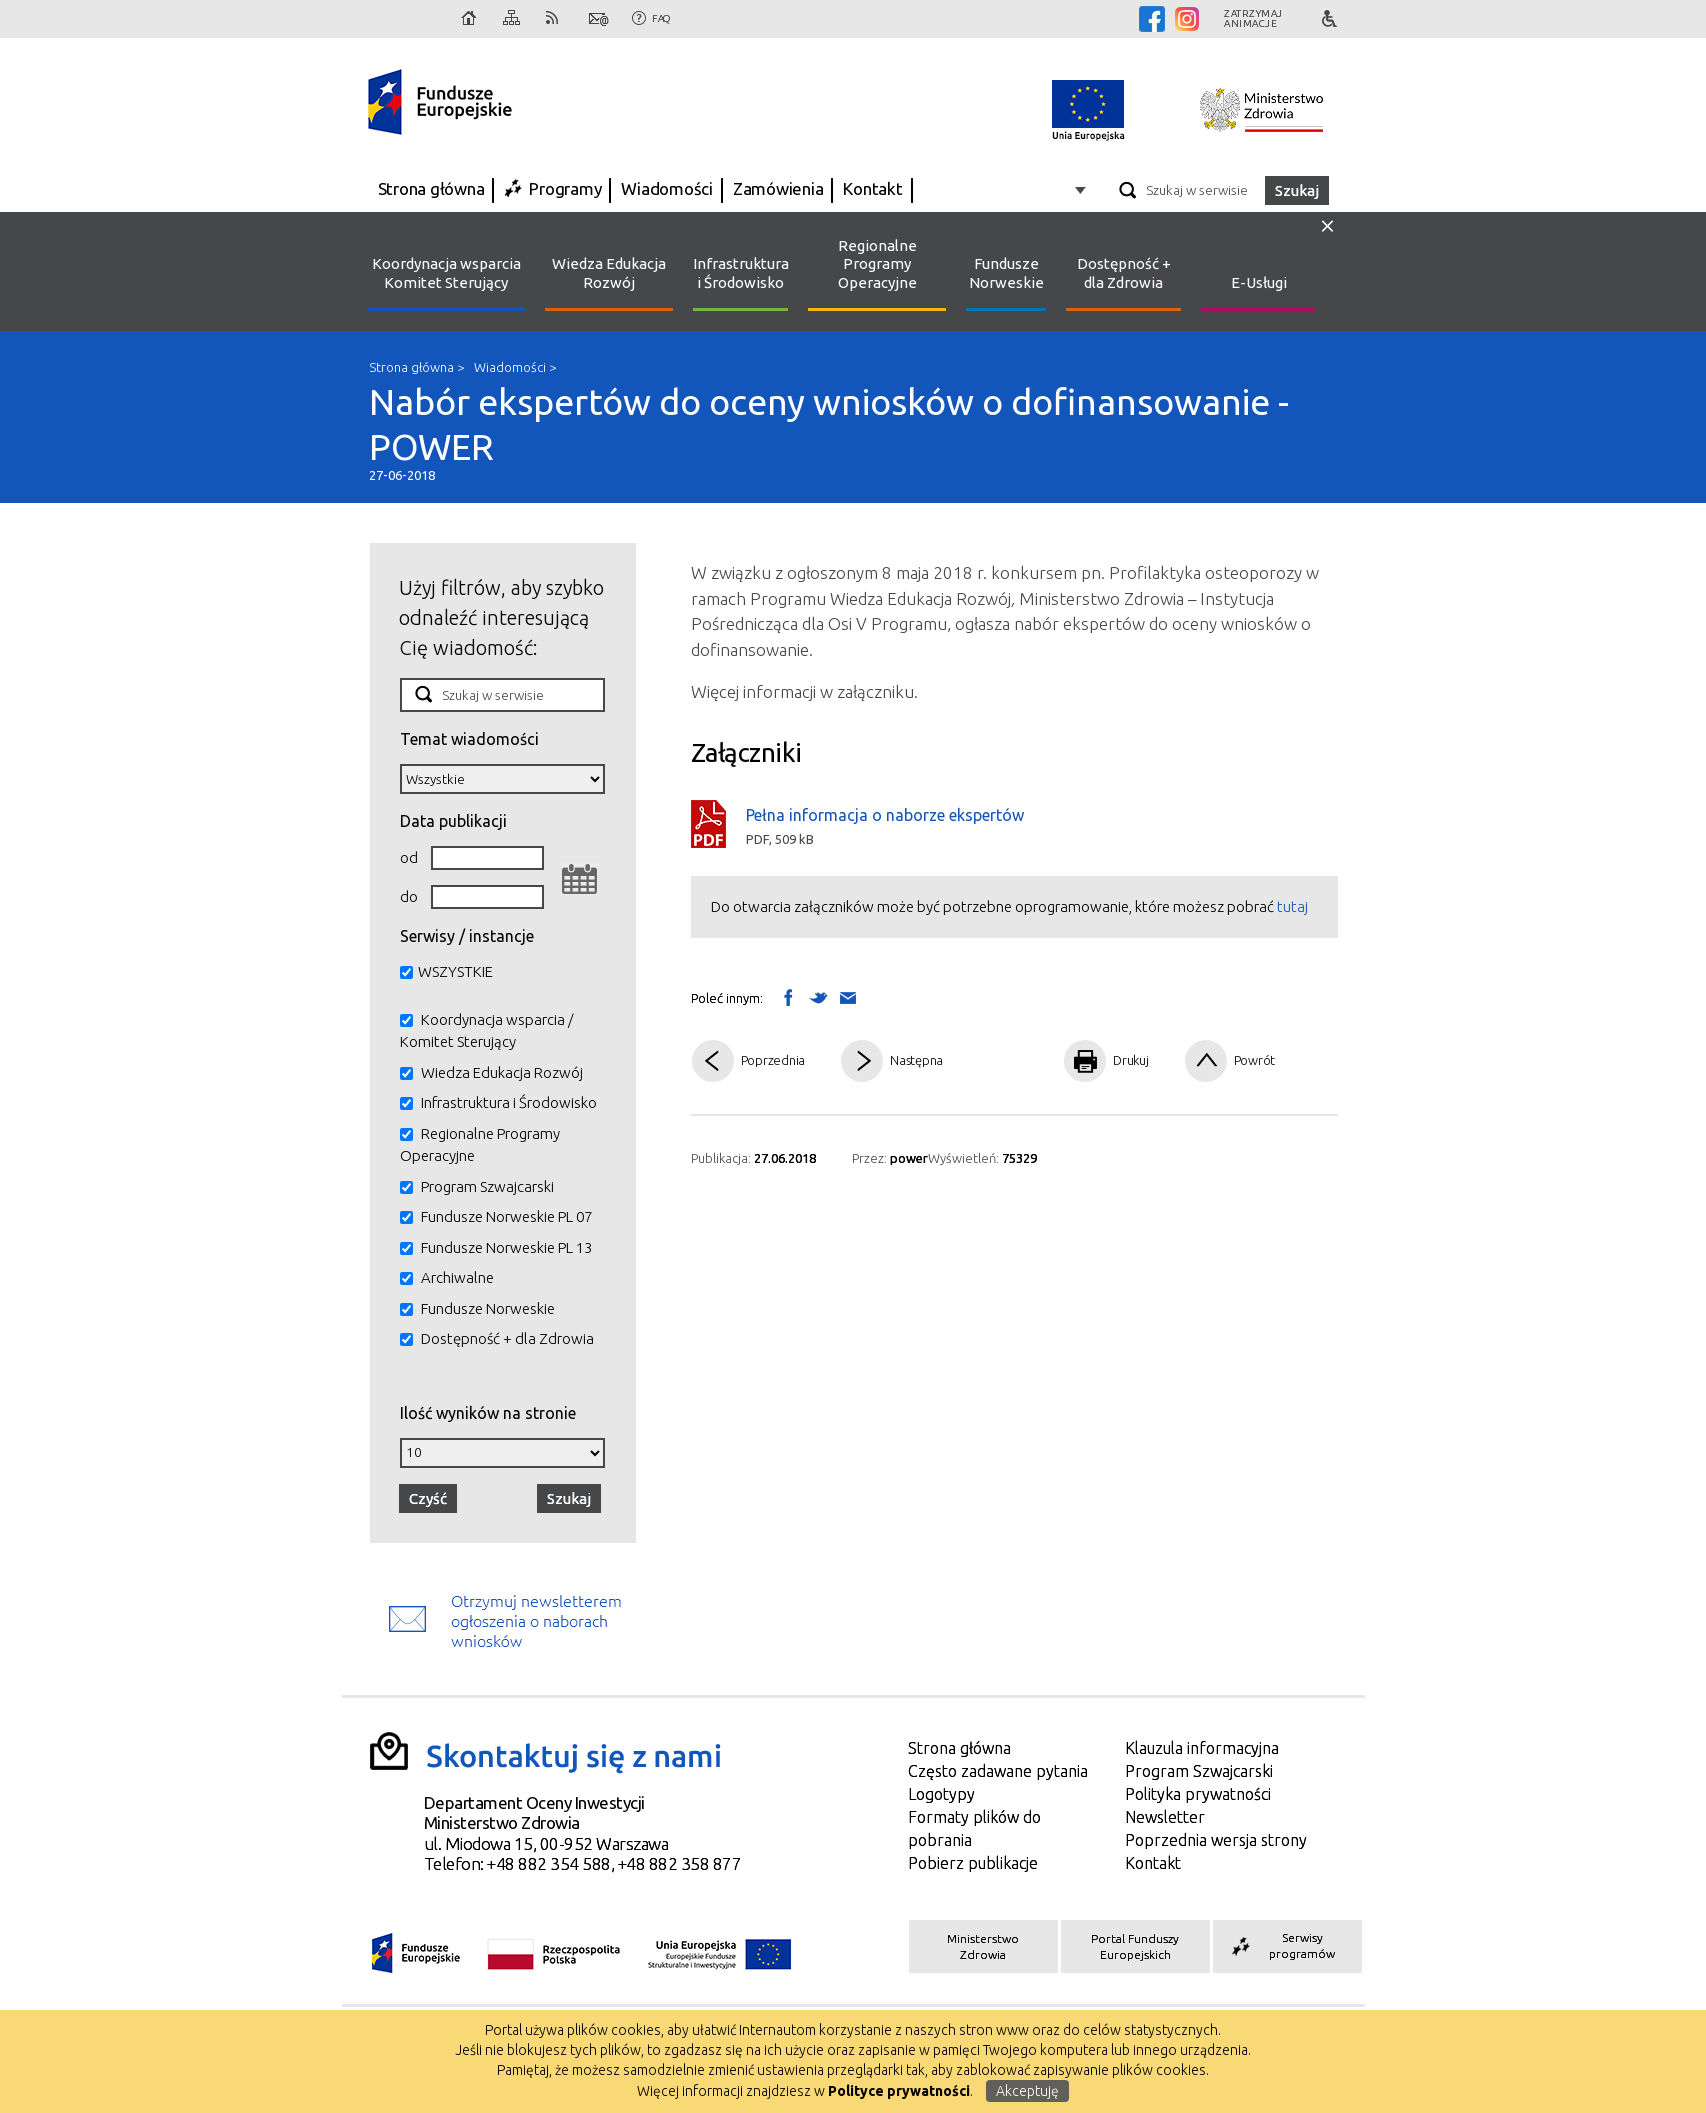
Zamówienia (778, 188)
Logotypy (941, 1794)
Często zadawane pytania (998, 1771)
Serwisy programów (1281, 1946)
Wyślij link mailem (848, 998)
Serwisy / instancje (467, 935)
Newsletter (1165, 1817)
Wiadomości (667, 188)
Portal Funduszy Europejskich (1135, 1946)
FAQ (661, 18)
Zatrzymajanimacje (1253, 19)
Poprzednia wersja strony (1216, 1840)
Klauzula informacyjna (1202, 1748)
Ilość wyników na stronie (488, 1412)
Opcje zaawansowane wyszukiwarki (1083, 189)
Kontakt (599, 19)
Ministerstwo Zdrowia (983, 1946)
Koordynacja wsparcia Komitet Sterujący (446, 273)
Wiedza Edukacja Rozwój (609, 273)
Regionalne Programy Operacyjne (877, 264)
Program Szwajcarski (487, 1186)
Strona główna (470, 19)
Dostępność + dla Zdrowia (1124, 273)
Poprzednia (773, 1060)
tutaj (1292, 906)
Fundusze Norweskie (1006, 273)
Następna (916, 1060)
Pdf (1008, 1061)
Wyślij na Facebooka (788, 997)
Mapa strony (513, 19)
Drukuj (1131, 1060)
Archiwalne (457, 1277)
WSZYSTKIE (455, 971)
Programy (565, 188)
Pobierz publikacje (973, 1863)
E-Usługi (1259, 282)
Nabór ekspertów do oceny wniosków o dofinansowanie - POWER (853, 431)
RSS (556, 19)
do (409, 896)
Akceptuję (1027, 2091)
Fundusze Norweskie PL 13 (506, 1247)
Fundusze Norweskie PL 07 (506, 1216)
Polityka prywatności (1198, 1794)
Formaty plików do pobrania (974, 1828)
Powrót (1255, 1060)
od (409, 857)
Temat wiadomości (469, 738)
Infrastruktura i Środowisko (740, 273)
